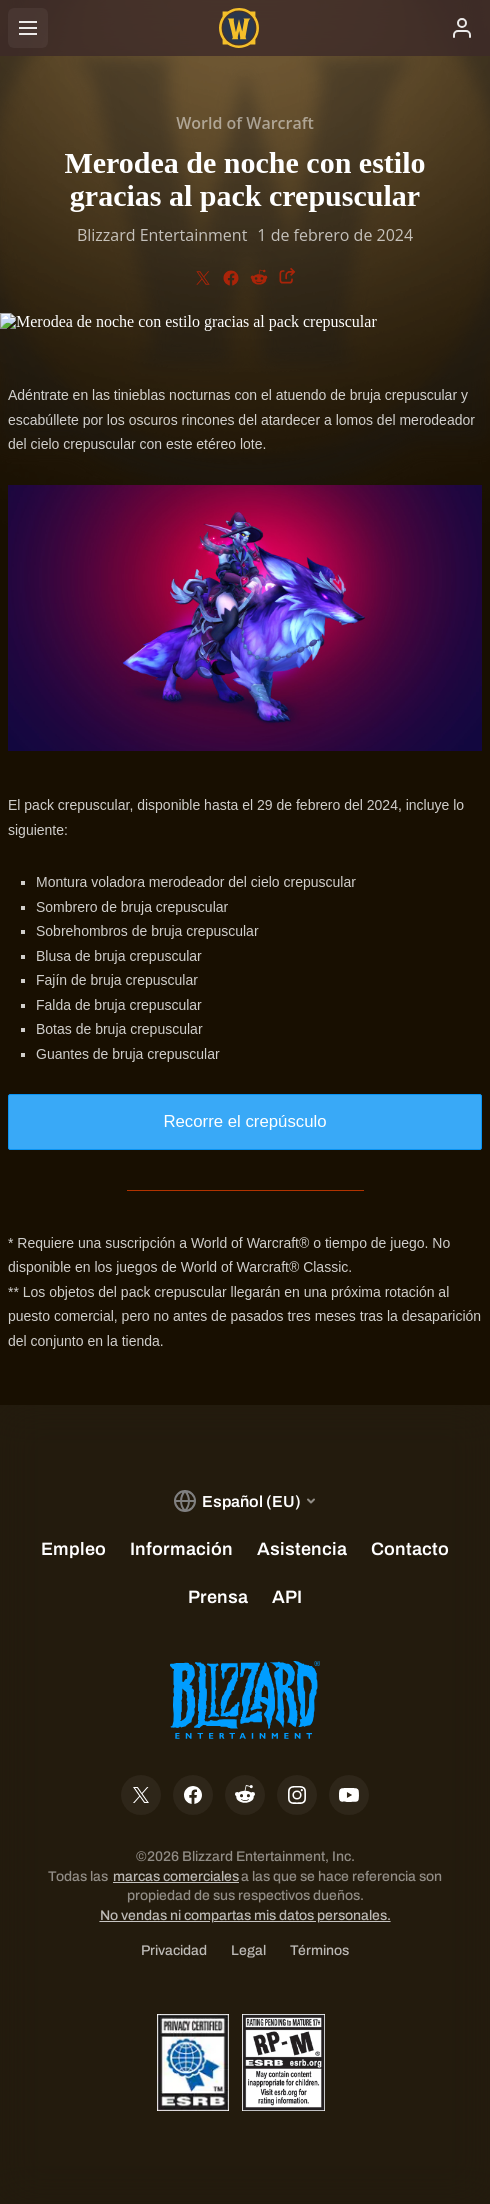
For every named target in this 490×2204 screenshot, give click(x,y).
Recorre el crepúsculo (244, 1121)
